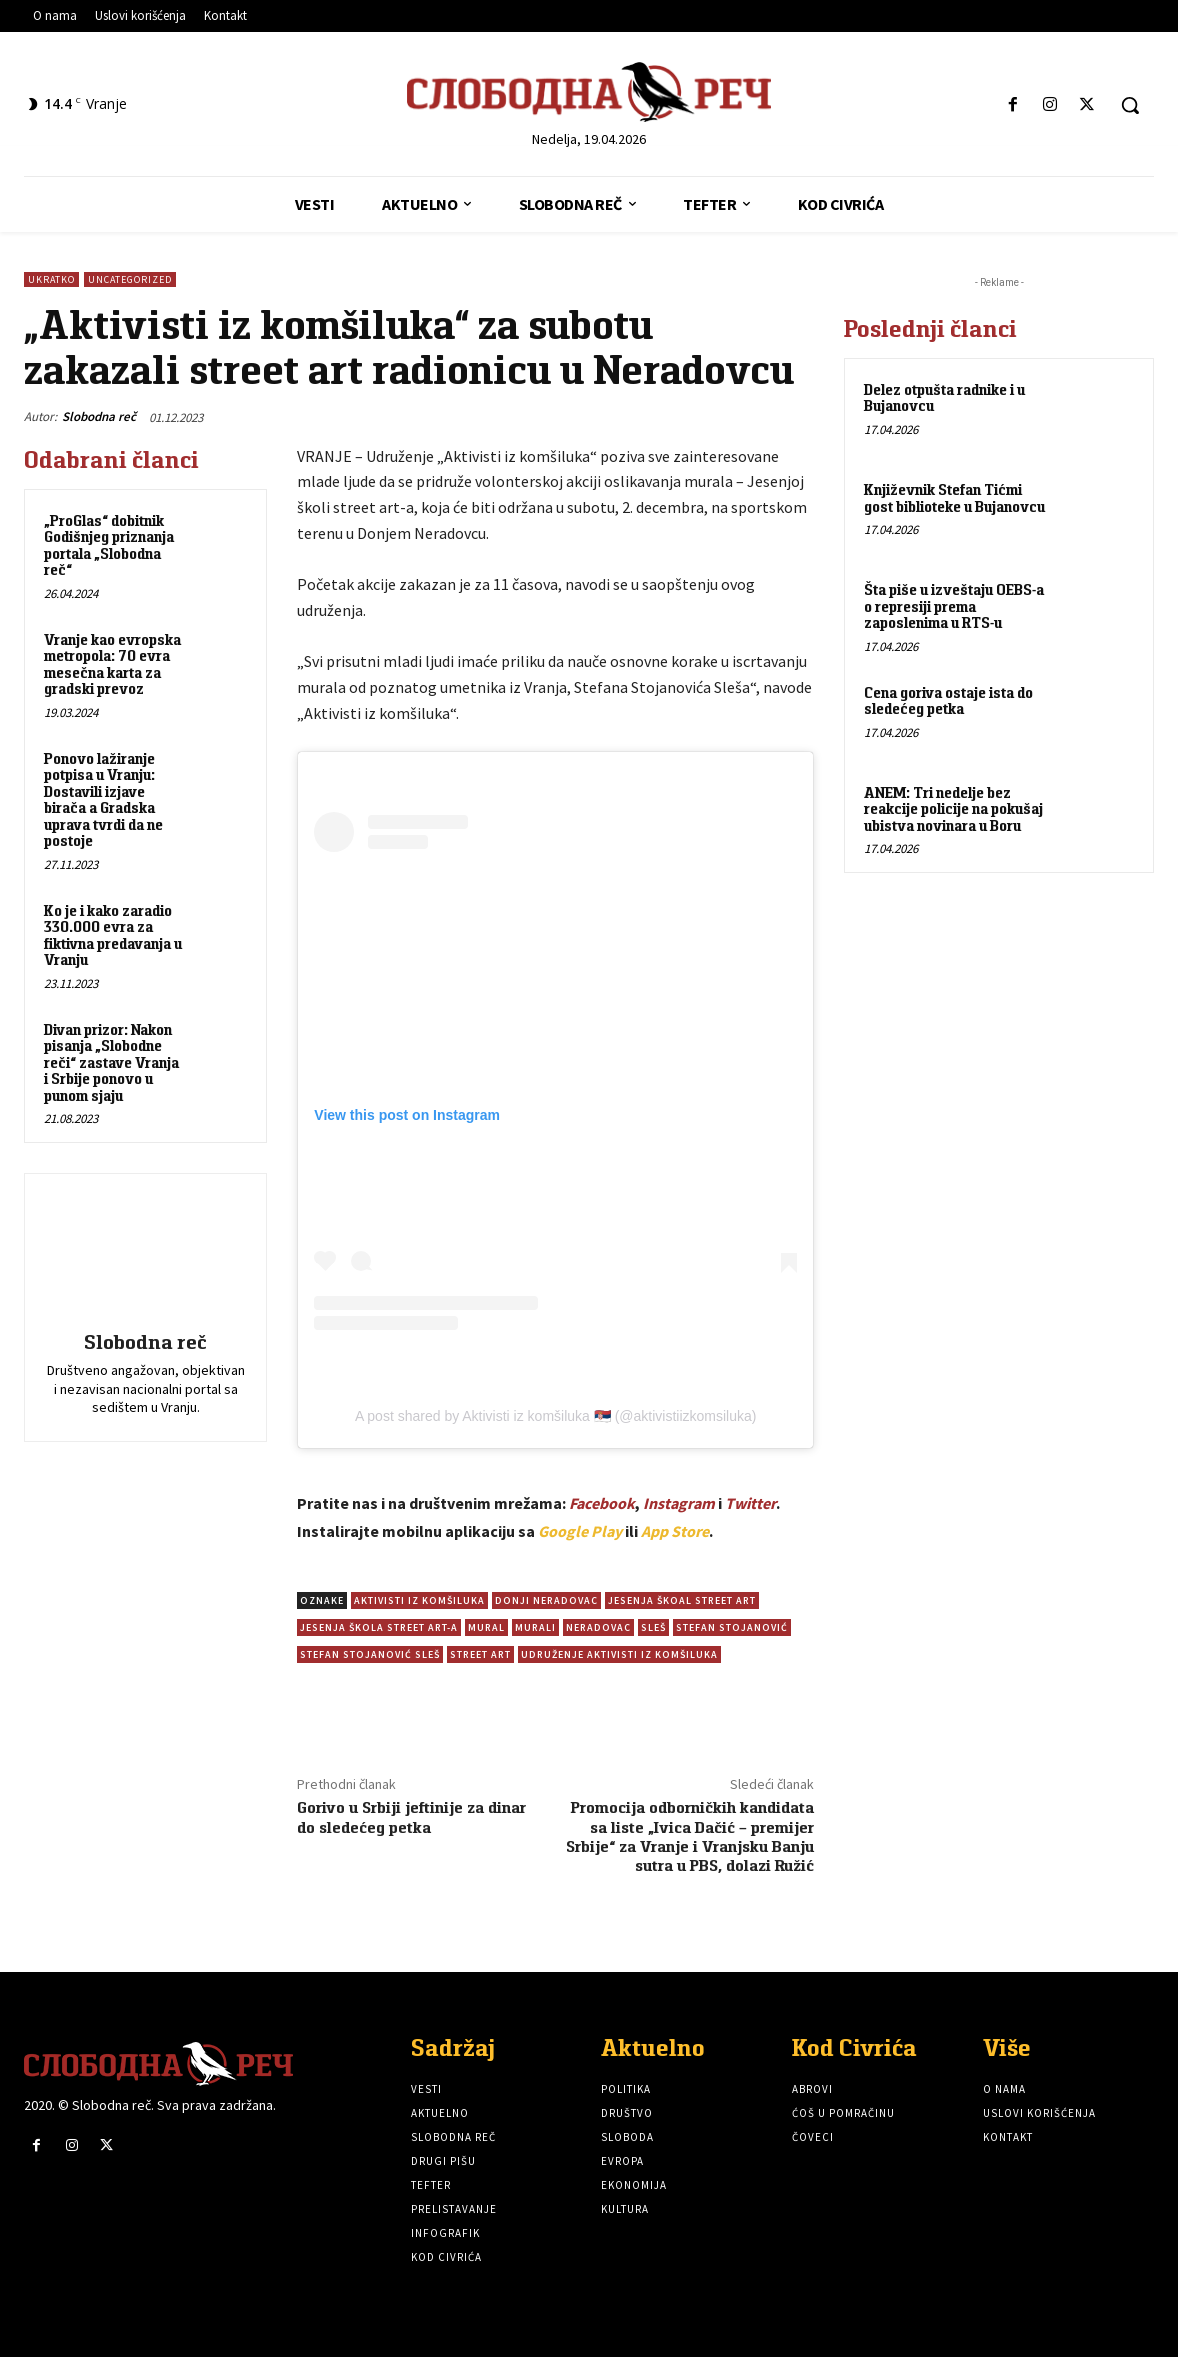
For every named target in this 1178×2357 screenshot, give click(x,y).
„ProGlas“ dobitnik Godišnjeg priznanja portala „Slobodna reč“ (109, 545)
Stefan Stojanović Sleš (370, 1654)
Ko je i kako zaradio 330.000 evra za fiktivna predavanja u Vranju (113, 935)
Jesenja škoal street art (682, 1600)
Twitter (750, 1503)
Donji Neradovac (546, 1600)
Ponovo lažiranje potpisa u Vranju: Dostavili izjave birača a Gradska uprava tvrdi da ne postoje (103, 800)
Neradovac (598, 1627)
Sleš (653, 1627)
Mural (486, 1627)
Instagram (679, 1503)
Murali (535, 1627)
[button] (1130, 105)
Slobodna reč (99, 416)
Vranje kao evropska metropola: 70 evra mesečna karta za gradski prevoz (112, 664)
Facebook (602, 1503)
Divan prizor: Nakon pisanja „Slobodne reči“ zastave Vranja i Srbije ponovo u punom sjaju (111, 1062)
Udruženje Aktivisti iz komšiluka (619, 1654)
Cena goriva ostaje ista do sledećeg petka (948, 701)
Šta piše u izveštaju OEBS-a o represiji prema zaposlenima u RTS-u (954, 606)
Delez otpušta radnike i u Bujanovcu (944, 398)
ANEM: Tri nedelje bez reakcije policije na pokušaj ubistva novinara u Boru (953, 809)
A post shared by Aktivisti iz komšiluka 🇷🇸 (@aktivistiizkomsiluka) (556, 1416)
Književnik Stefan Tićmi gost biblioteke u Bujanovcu (954, 498)
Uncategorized (130, 279)
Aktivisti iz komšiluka (419, 1600)
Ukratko (51, 279)
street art (480, 1654)
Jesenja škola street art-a (379, 1627)
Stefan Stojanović (732, 1627)
